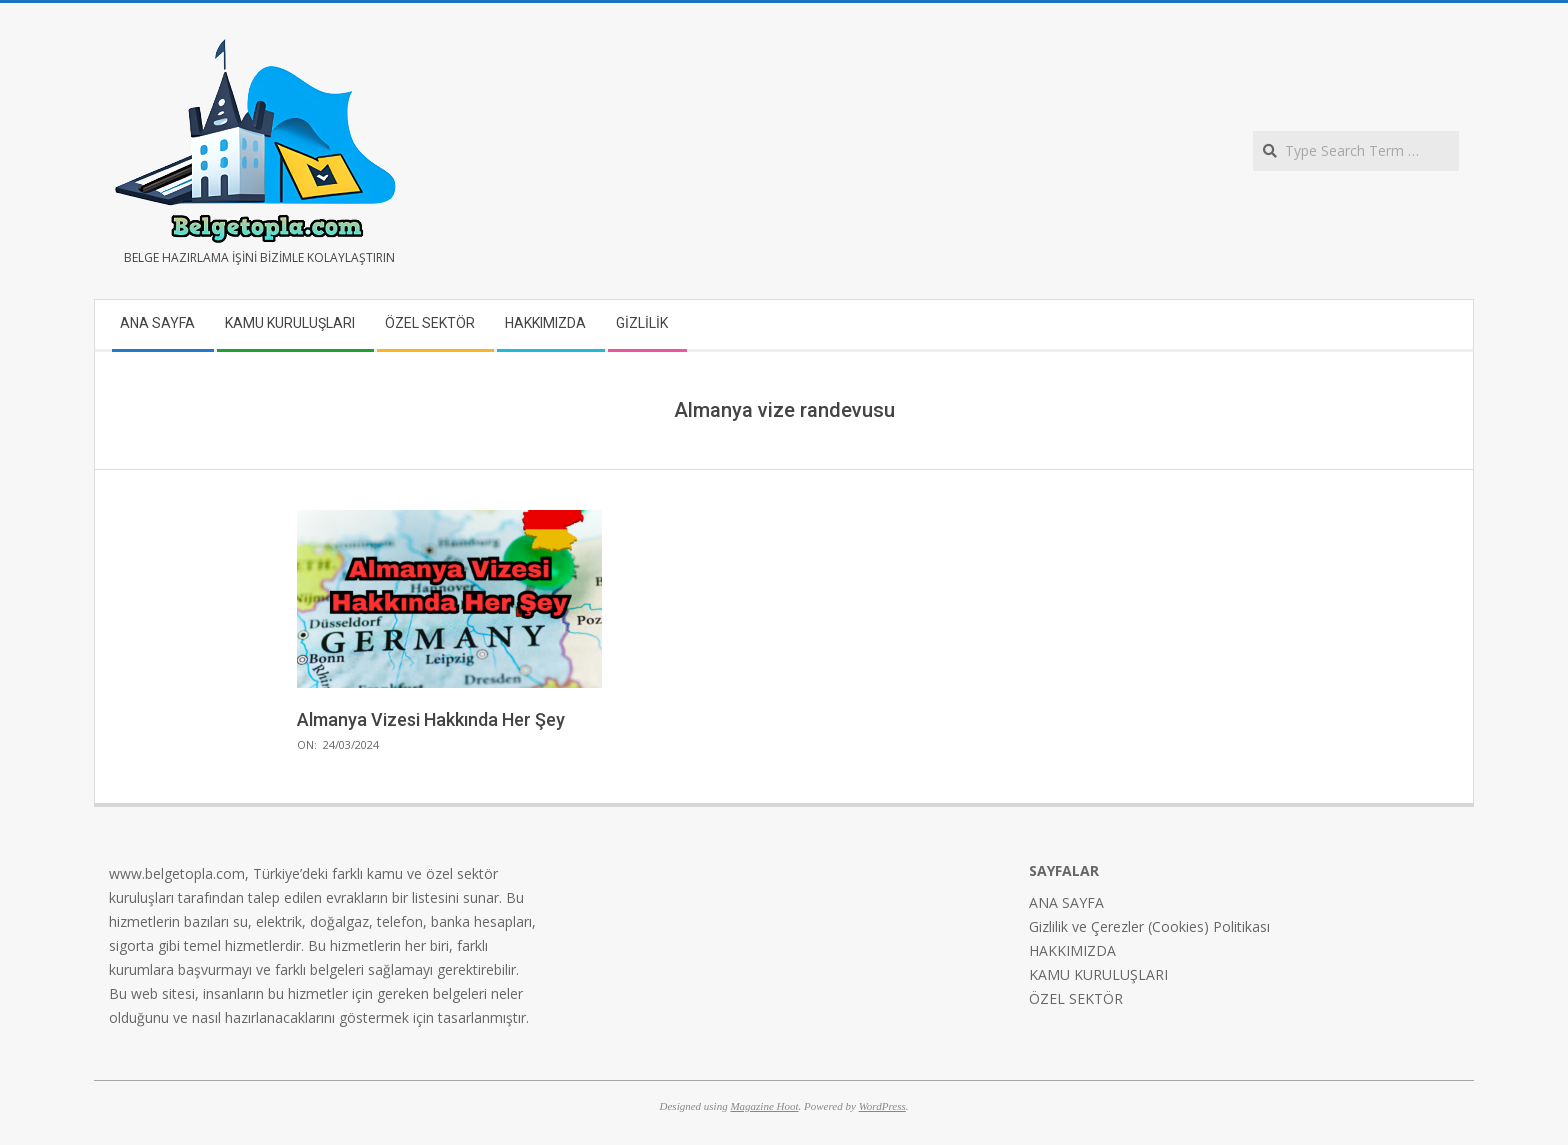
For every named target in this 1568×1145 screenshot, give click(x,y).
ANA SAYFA (1066, 902)
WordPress (882, 1106)
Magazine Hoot (764, 1106)
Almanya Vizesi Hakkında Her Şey (431, 719)
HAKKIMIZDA (1072, 950)
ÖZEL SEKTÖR (1076, 998)
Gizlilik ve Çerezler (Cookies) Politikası (1149, 926)
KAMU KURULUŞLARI (1098, 974)
